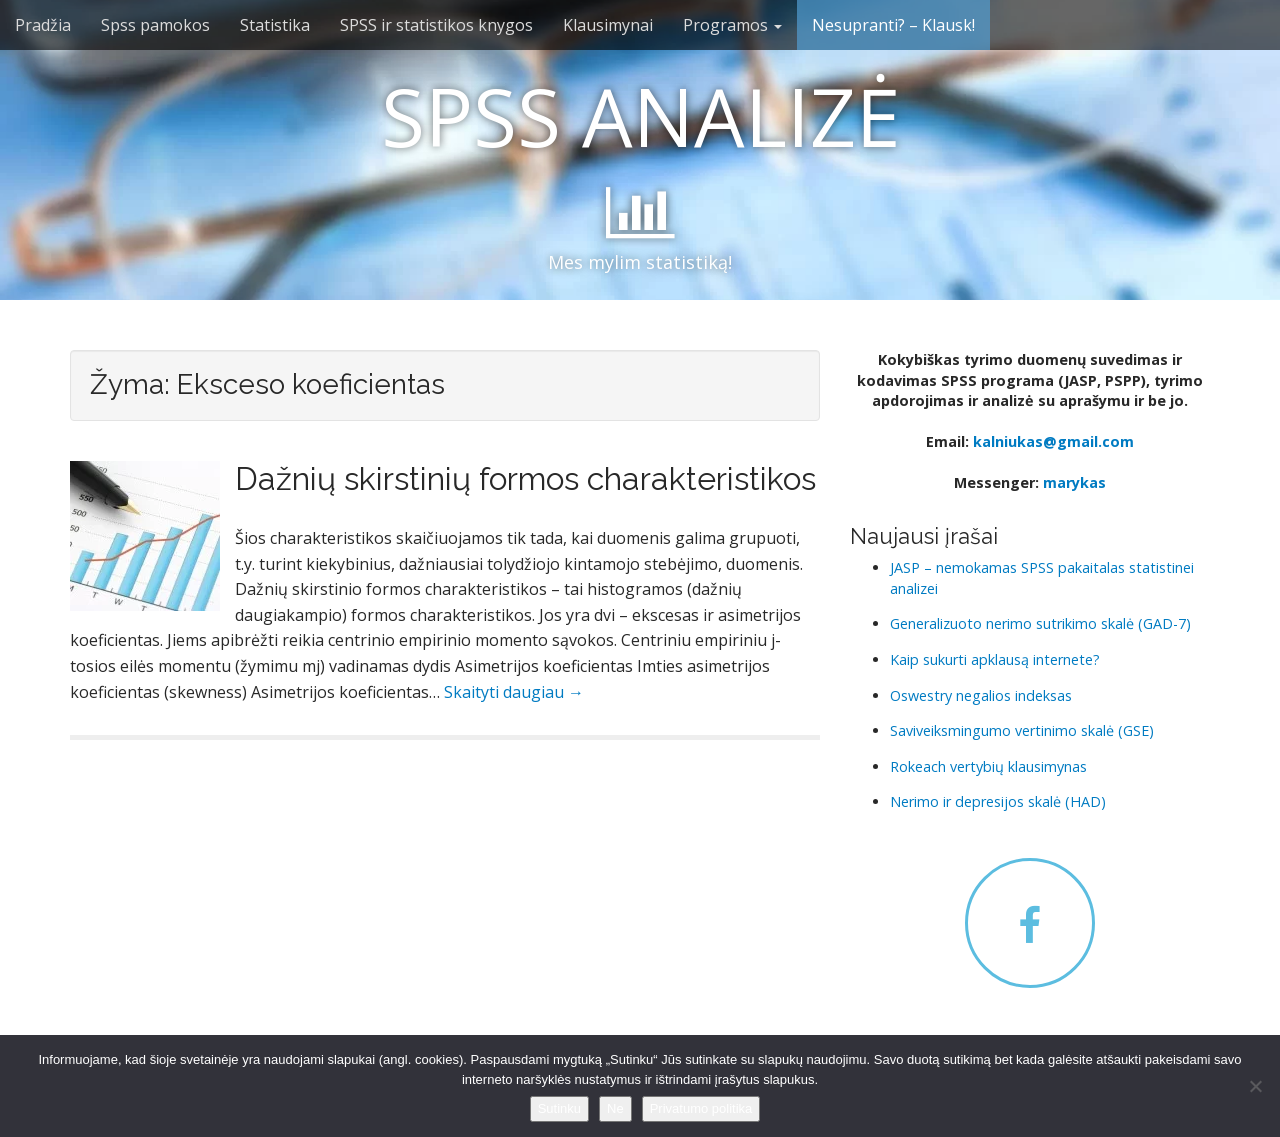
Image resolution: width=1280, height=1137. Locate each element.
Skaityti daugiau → (514, 692)
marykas (1074, 482)
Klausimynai (608, 25)
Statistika (275, 25)
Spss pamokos (155, 25)
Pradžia (43, 25)
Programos (732, 25)
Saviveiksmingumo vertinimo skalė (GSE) (1022, 730)
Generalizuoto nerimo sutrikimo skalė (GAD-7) (1040, 623)
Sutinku (559, 1108)
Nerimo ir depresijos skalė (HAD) (998, 801)
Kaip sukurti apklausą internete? (995, 659)
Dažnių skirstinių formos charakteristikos (525, 478)
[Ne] (1255, 1086)
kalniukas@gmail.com (1053, 441)
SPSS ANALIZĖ (640, 115)
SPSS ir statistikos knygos (436, 25)
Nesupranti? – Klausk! (893, 25)
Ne (615, 1108)
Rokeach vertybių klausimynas (988, 766)
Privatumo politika (701, 1108)
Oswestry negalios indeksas (981, 695)
